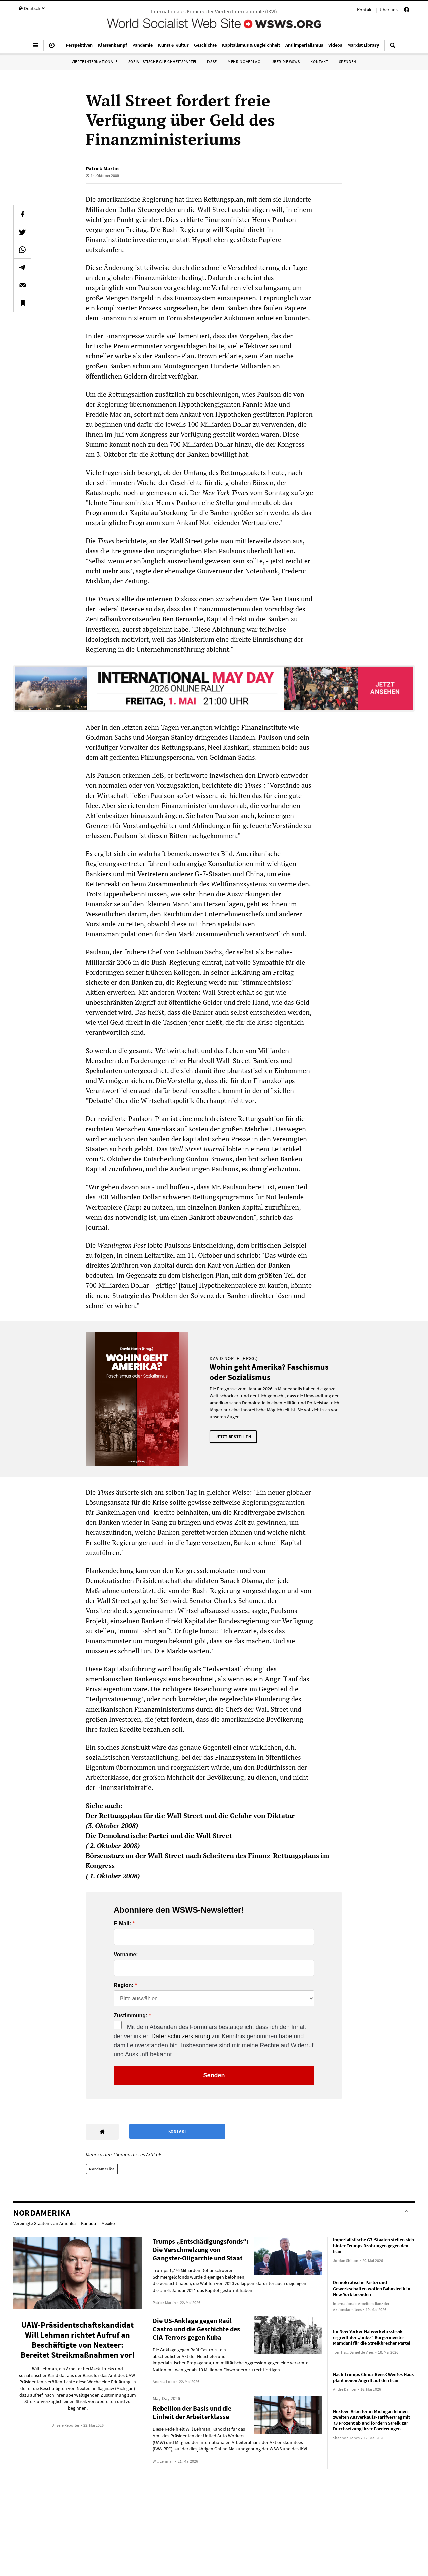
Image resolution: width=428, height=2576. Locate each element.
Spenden (347, 61)
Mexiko (108, 2223)
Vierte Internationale (95, 61)
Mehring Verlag (244, 61)
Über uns (389, 10)
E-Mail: (122, 1923)
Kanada (88, 2223)
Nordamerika (102, 2168)
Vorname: (126, 1954)
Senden (214, 2075)
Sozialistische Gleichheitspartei (162, 61)
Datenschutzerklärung (180, 2036)
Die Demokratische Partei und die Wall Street (159, 1835)
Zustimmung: (130, 2015)
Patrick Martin (102, 168)
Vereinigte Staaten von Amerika (44, 2223)
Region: (124, 1985)
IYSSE (212, 61)
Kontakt (365, 10)
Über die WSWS (285, 61)
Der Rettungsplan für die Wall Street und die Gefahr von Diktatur (190, 1815)
